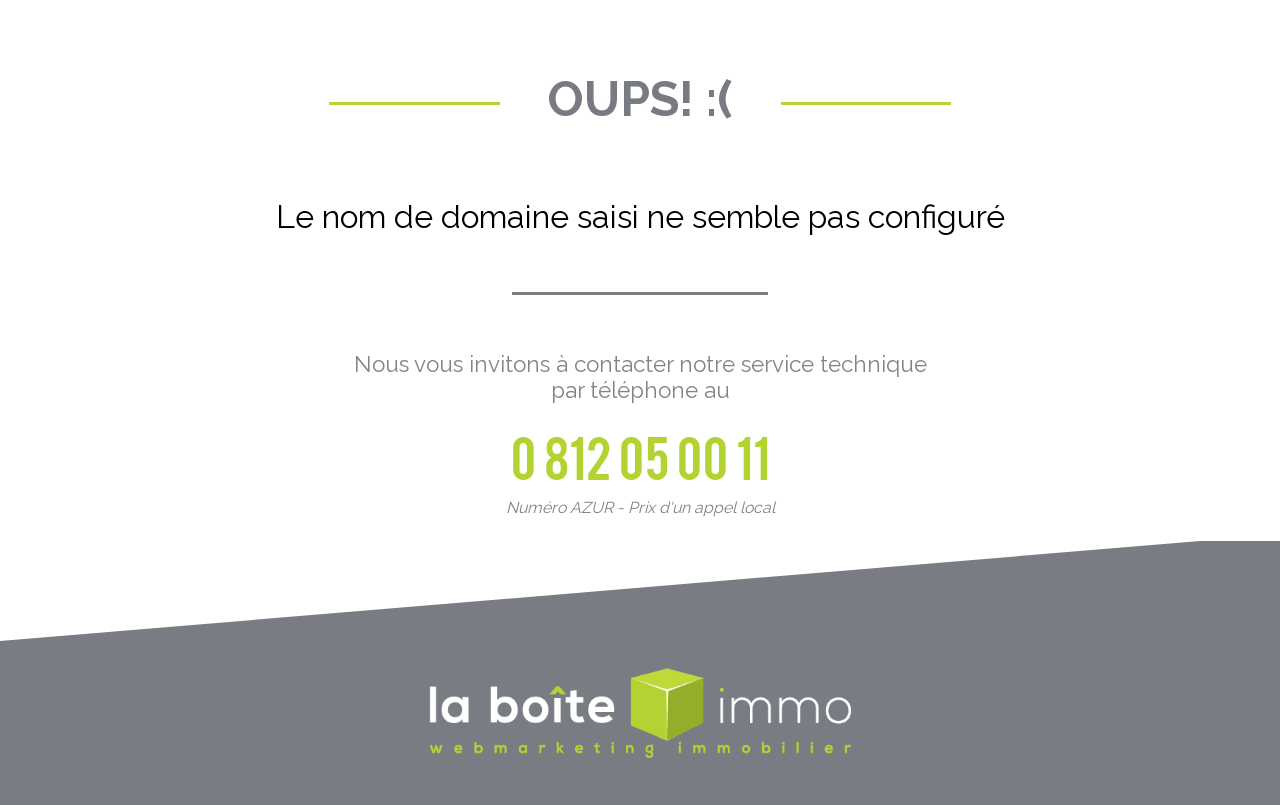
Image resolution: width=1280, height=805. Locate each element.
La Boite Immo (640, 715)
